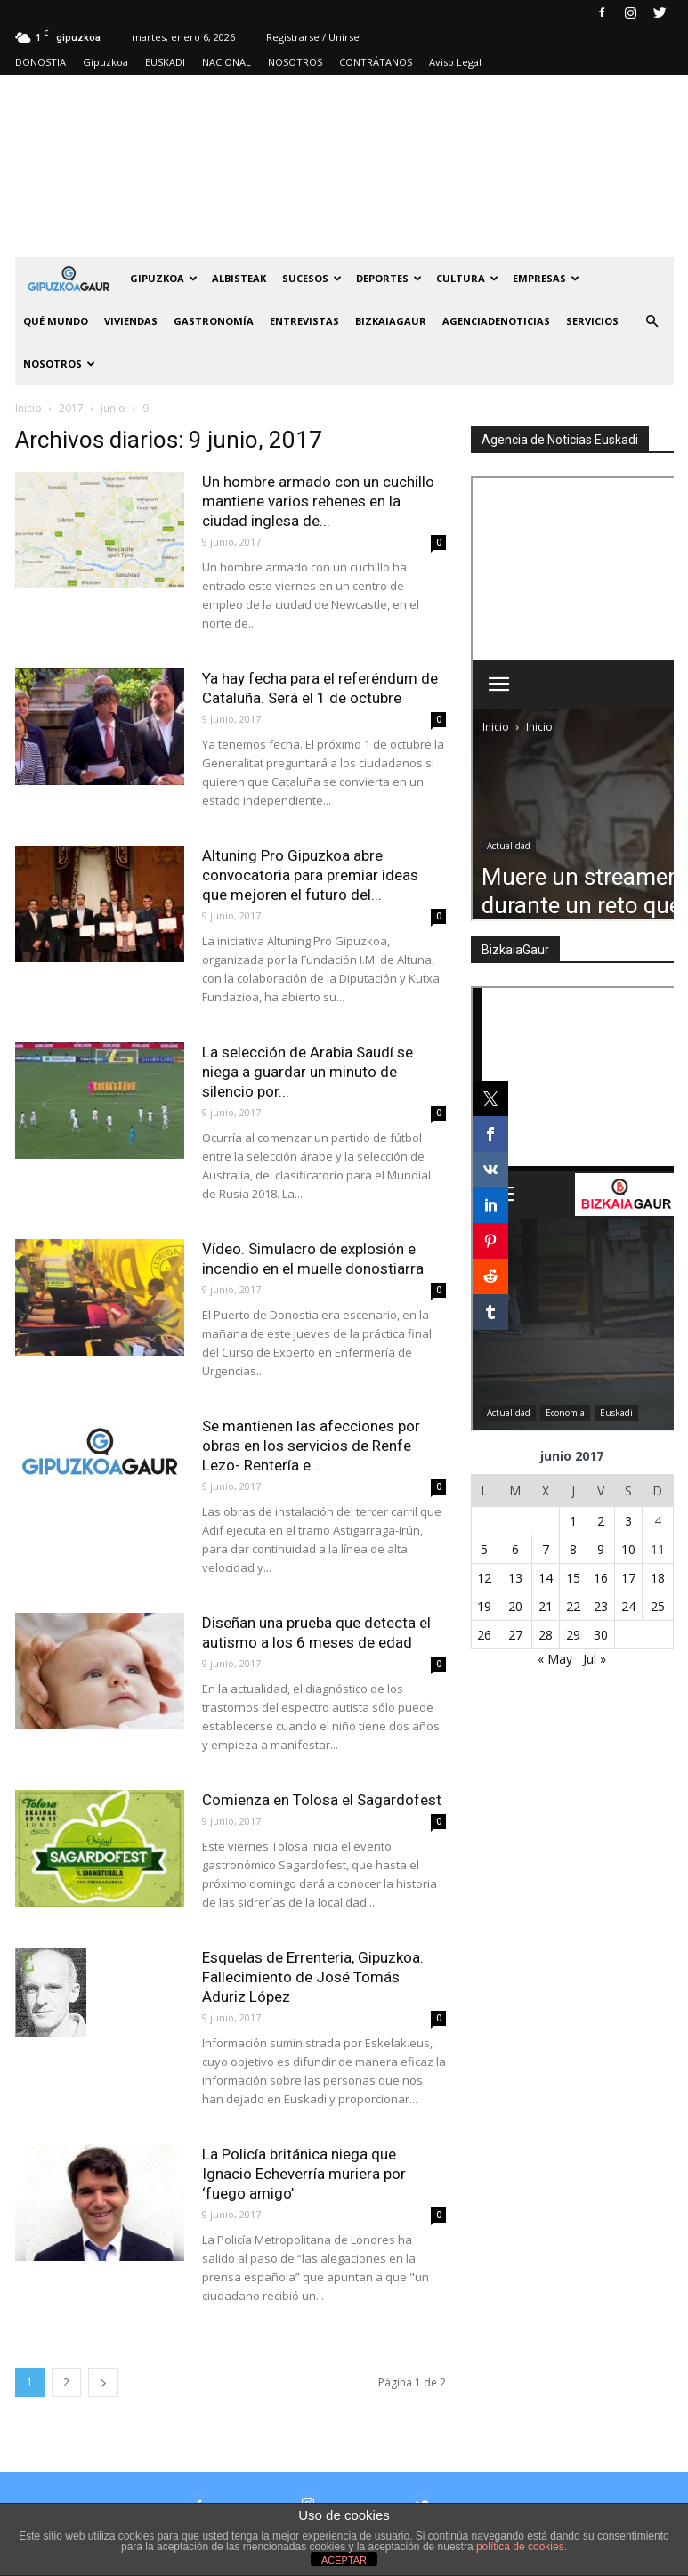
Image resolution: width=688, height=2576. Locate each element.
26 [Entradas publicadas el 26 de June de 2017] (484, 1634)
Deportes (389, 278)
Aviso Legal (455, 62)
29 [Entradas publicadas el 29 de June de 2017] (573, 1634)
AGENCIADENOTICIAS (496, 321)
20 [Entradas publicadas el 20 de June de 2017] (515, 1606)
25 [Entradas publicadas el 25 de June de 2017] (658, 1606)
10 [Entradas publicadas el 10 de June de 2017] (628, 1549)
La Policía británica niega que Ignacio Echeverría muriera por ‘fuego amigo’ (304, 2173)
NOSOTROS (295, 62)
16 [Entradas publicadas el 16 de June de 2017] (601, 1577)
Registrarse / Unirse (313, 37)
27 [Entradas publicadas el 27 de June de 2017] (515, 1634)
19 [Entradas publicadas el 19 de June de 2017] (484, 1606)
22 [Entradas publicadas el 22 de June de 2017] (573, 1606)
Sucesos (312, 278)
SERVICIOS (592, 321)
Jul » (594, 1658)
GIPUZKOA (164, 278)
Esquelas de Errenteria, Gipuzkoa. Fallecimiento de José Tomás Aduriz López (313, 1976)
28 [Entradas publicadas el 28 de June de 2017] (545, 1634)
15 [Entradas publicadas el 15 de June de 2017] (573, 1577)
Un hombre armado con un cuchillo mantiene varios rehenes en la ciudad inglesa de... (318, 501)
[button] (652, 321)
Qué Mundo (55, 321)
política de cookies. (521, 2546)
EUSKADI (165, 62)
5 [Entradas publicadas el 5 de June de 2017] (484, 1549)
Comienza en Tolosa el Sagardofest (321, 1800)
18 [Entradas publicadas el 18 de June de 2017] (658, 1577)
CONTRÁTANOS (375, 62)
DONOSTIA (40, 62)
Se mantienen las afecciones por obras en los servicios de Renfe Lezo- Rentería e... (311, 1445)
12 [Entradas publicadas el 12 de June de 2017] (484, 1577)
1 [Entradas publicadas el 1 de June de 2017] (573, 1520)
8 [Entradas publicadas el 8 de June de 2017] (573, 1549)
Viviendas (131, 321)
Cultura (467, 278)
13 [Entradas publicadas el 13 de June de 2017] (515, 1577)
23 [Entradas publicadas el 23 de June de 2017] (601, 1606)
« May (555, 1658)
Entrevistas (304, 321)
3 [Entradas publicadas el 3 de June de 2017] (628, 1520)
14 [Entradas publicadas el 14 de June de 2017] (545, 1577)
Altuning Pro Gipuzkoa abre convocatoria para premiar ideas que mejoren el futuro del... (310, 875)
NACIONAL (226, 62)
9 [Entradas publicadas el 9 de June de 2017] (600, 1549)
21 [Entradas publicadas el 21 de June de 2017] (545, 1606)
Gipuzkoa (105, 62)
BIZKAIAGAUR (390, 321)
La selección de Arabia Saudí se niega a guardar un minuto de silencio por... (307, 1071)
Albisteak (239, 278)
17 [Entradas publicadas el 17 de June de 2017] (628, 1577)
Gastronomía (214, 321)
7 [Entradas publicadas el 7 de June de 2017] (545, 1549)
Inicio (28, 408)
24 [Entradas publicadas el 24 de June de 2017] (628, 1606)
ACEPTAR (344, 2560)
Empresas (546, 278)
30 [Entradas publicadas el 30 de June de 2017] (601, 1634)
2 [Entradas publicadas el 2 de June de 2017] (600, 1520)
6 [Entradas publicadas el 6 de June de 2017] (515, 1549)
